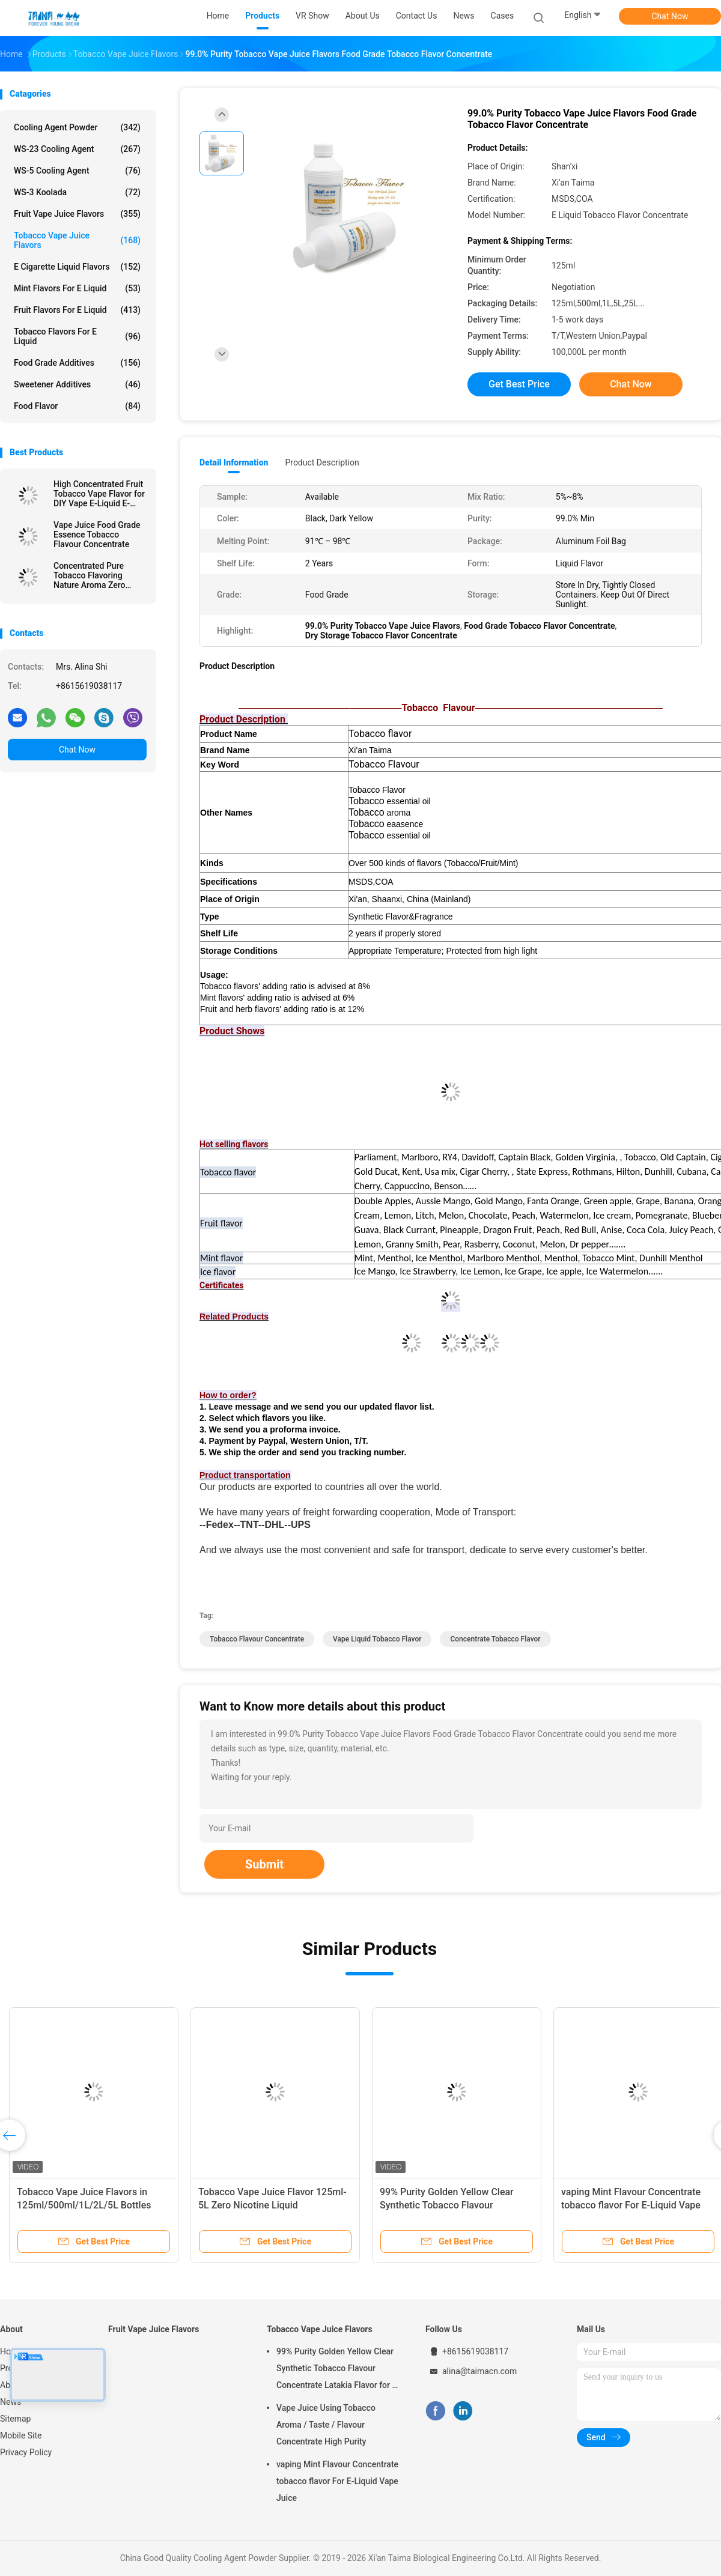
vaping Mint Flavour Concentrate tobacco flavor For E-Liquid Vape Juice (631, 2205)
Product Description (322, 462)
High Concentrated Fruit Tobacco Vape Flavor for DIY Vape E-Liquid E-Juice (99, 493)
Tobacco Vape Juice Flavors (77, 240)
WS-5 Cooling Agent (77, 171)
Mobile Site (21, 2435)
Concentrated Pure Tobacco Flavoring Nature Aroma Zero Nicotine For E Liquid (92, 575)
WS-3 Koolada (77, 192)
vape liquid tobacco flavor (377, 1639)
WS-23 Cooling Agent (77, 149)
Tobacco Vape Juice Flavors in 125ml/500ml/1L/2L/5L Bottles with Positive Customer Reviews (85, 2205)
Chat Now (670, 16)
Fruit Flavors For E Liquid (77, 310)
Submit (264, 1864)
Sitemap (15, 2418)
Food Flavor (77, 406)
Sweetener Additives (77, 384)
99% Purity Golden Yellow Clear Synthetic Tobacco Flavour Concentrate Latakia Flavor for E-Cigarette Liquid (338, 2370)
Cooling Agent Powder (77, 127)
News (10, 2402)
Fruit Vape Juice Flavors (77, 214)
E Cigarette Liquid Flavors (77, 267)
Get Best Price (519, 384)
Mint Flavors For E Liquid (77, 288)
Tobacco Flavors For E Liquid (77, 336)
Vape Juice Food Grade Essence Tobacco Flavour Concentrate (97, 534)
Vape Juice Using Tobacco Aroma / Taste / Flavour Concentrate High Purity (326, 2424)
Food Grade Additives (77, 363)
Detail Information (233, 462)
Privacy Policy (26, 2452)
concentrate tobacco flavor (495, 1639)
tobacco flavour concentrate (257, 1639)
